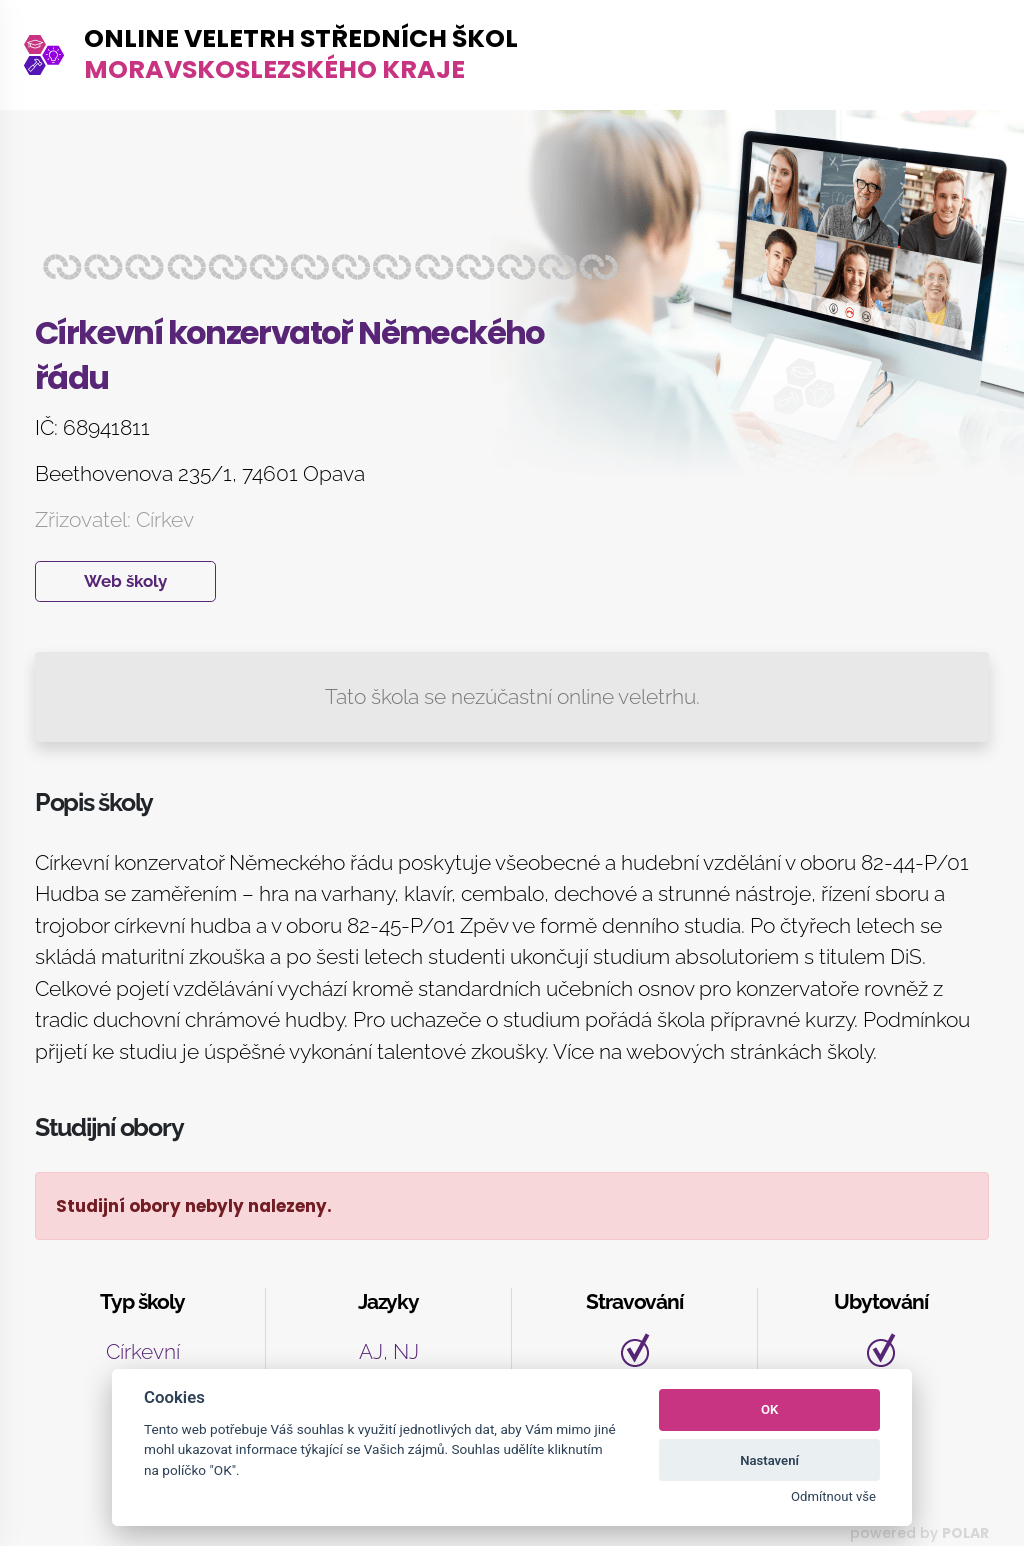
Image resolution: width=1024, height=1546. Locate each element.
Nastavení (769, 1460)
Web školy (125, 581)
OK (769, 1409)
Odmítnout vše (833, 1496)
